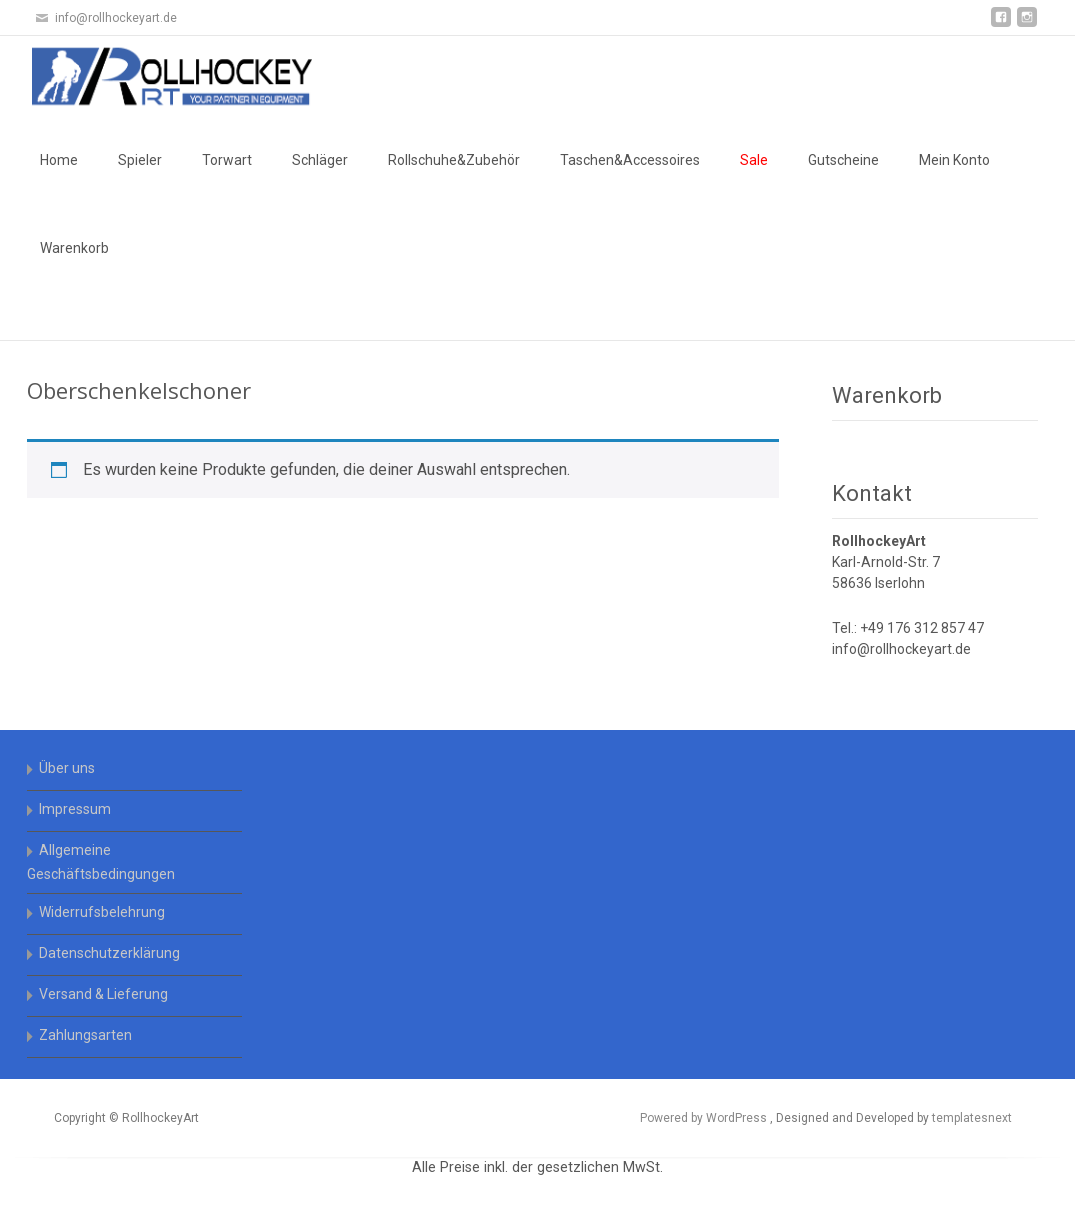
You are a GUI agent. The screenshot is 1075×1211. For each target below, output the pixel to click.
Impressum (75, 809)
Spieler (140, 160)
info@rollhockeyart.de (901, 649)
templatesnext (972, 1118)
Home (59, 160)
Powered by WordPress (705, 1118)
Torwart (227, 160)
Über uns (67, 768)
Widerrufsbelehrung (102, 912)
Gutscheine (843, 160)
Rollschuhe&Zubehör (454, 160)
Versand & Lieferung (103, 994)
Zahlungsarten (85, 1035)
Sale (754, 160)
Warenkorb (74, 248)
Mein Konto (954, 160)
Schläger (320, 160)
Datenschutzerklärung (109, 953)
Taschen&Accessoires (630, 160)
